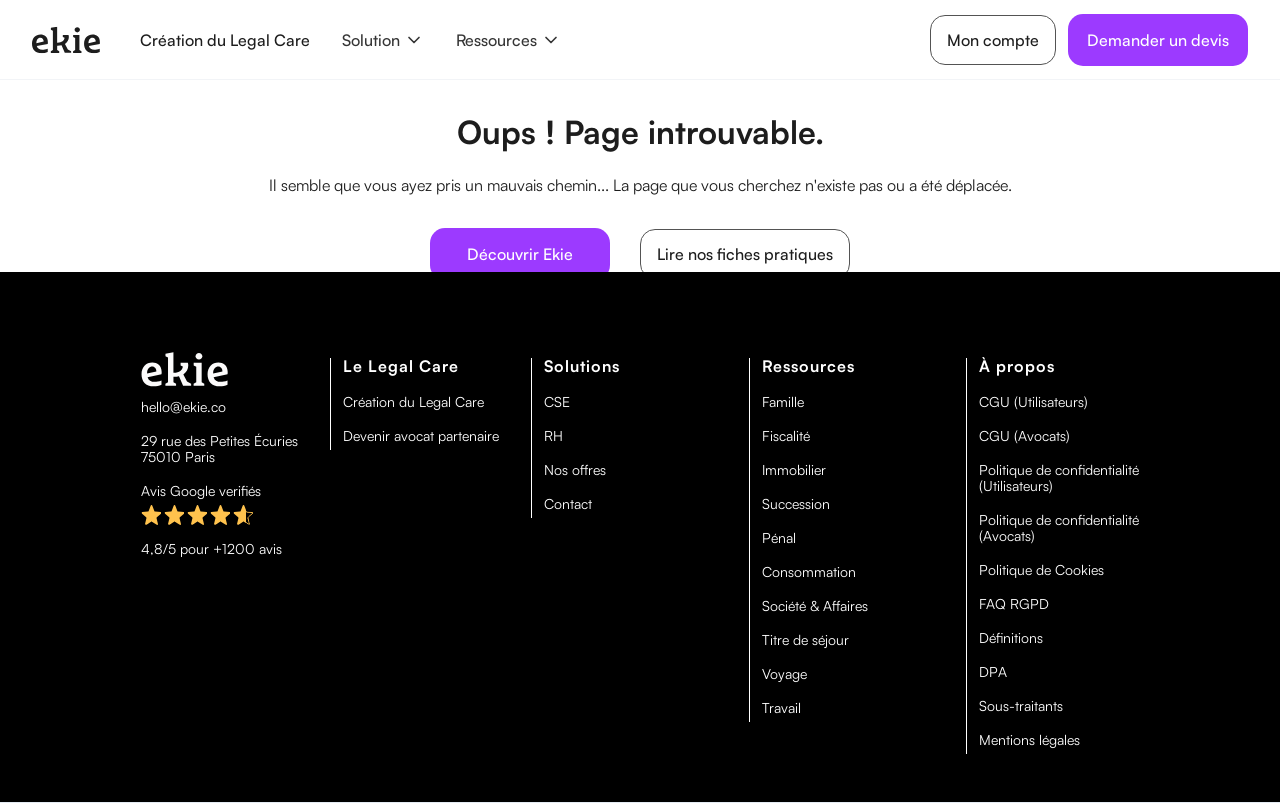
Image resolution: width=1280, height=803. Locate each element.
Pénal (779, 538)
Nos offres (575, 470)
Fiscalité (786, 436)
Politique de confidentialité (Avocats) (1059, 528)
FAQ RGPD (1014, 604)
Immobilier (794, 470)
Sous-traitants (1021, 706)
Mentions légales (1029, 740)
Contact (568, 504)
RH (553, 436)
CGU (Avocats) (1024, 436)
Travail (781, 708)
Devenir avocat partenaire (421, 436)
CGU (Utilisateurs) (1033, 402)
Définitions (1011, 638)
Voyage (784, 674)
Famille (783, 402)
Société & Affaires (815, 606)
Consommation (809, 572)
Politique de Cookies (1041, 570)
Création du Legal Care (225, 40)
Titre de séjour (805, 640)
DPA (993, 672)
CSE (557, 402)
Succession (796, 504)
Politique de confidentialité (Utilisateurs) (1059, 478)
